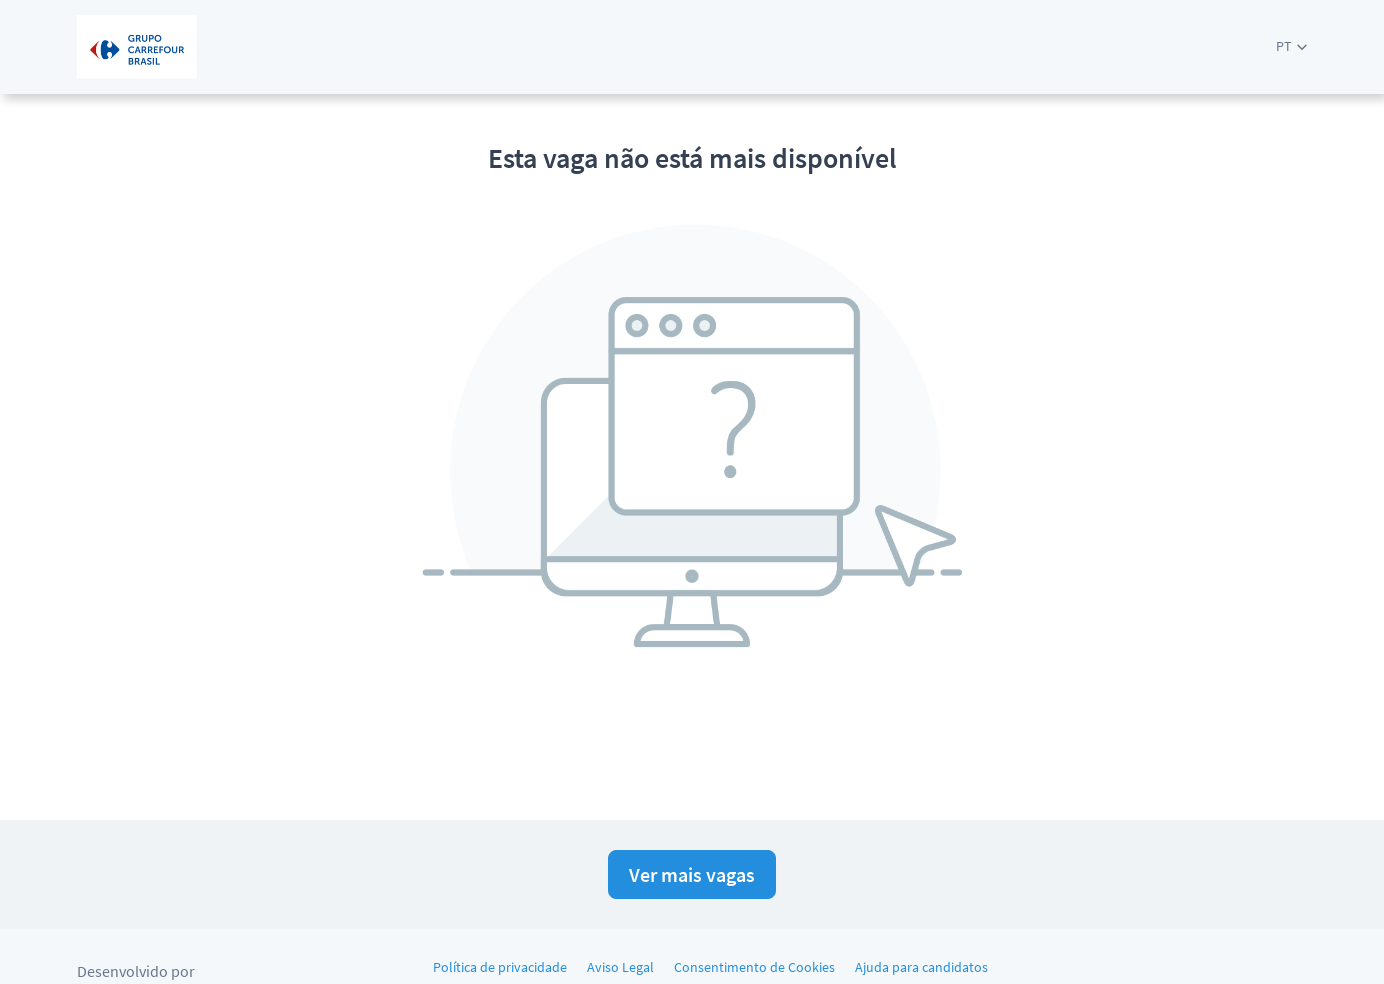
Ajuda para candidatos (921, 967)
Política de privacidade (500, 967)
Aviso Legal (620, 967)
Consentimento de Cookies (754, 967)
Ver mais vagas (692, 874)
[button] (1291, 46)
